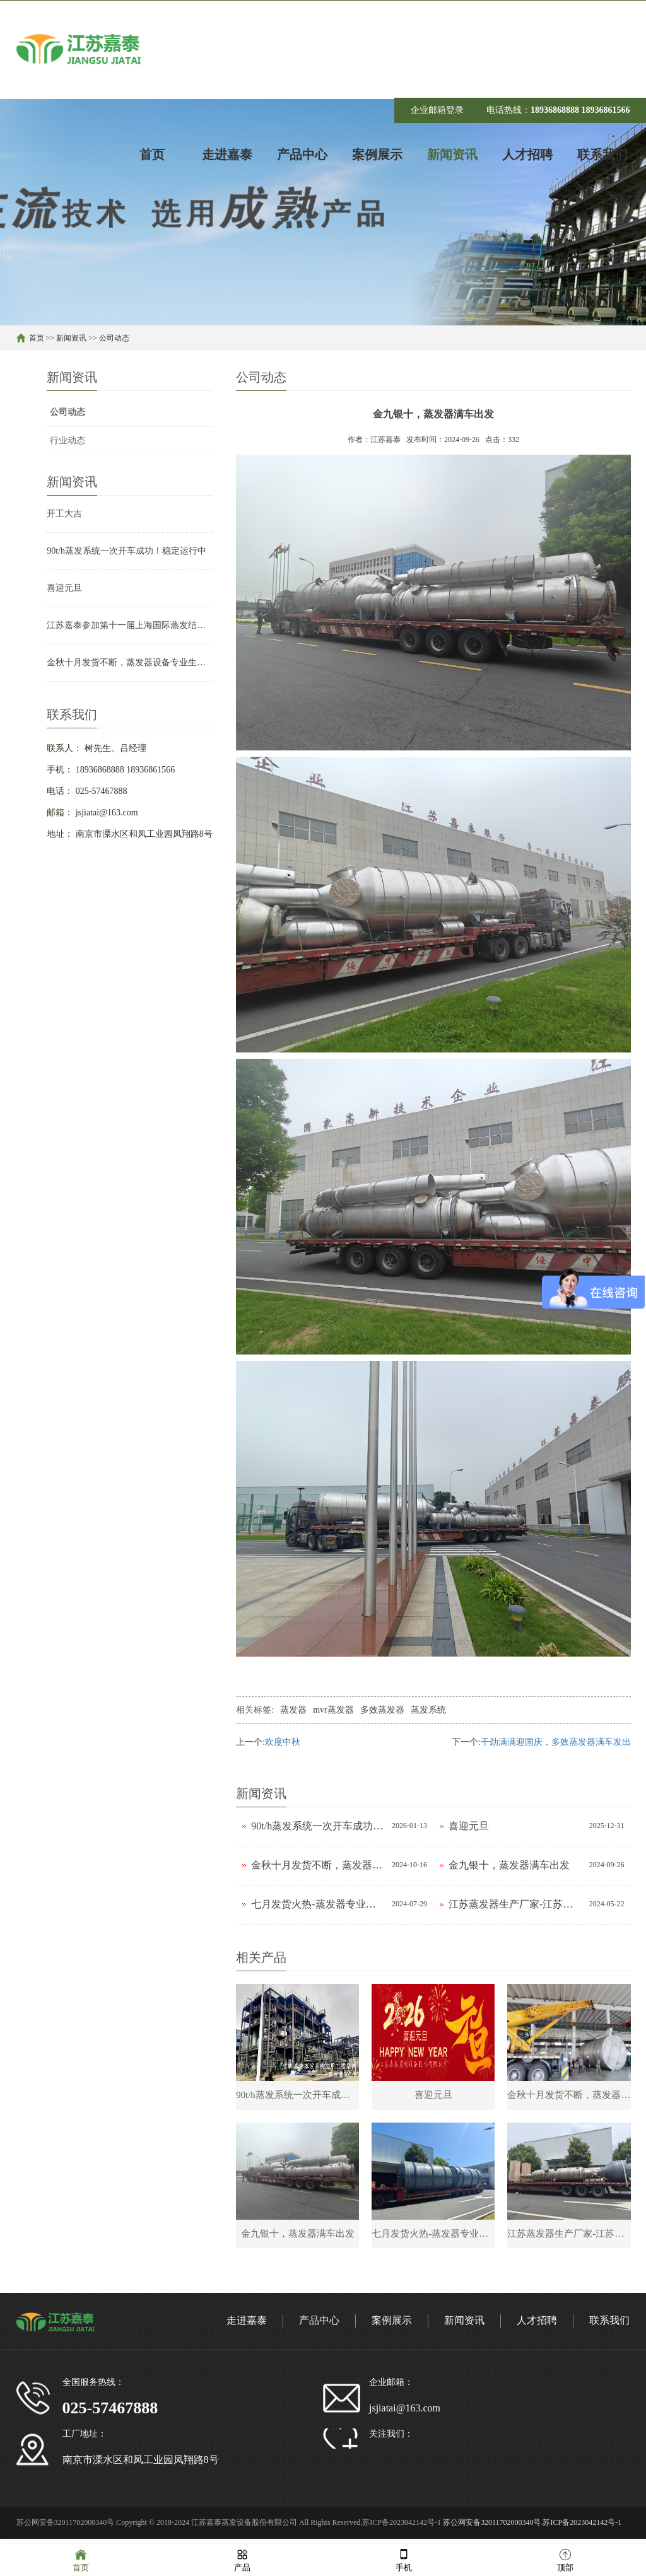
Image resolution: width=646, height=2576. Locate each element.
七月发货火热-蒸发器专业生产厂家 (318, 1904)
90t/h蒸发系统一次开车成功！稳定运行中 (126, 551)
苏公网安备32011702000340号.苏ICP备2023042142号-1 (532, 2528)
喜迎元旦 (64, 588)
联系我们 (609, 2326)
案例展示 (392, 2326)
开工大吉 (64, 513)
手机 (404, 2559)
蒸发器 (293, 1710)
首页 (36, 338)
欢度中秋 (282, 1742)
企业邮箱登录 (437, 110)
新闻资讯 (71, 338)
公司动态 (114, 338)
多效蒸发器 (382, 1710)
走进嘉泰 (246, 2326)
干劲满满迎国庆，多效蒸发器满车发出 (556, 1742)
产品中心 (319, 2326)
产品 (242, 2559)
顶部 (565, 2559)
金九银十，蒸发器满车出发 (509, 1865)
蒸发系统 (428, 1710)
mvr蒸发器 (333, 1710)
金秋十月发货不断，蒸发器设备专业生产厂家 (130, 662)
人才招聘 (537, 2326)
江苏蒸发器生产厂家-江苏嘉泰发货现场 (516, 1904)
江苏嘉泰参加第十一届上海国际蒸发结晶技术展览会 (130, 625)
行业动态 (67, 440)
